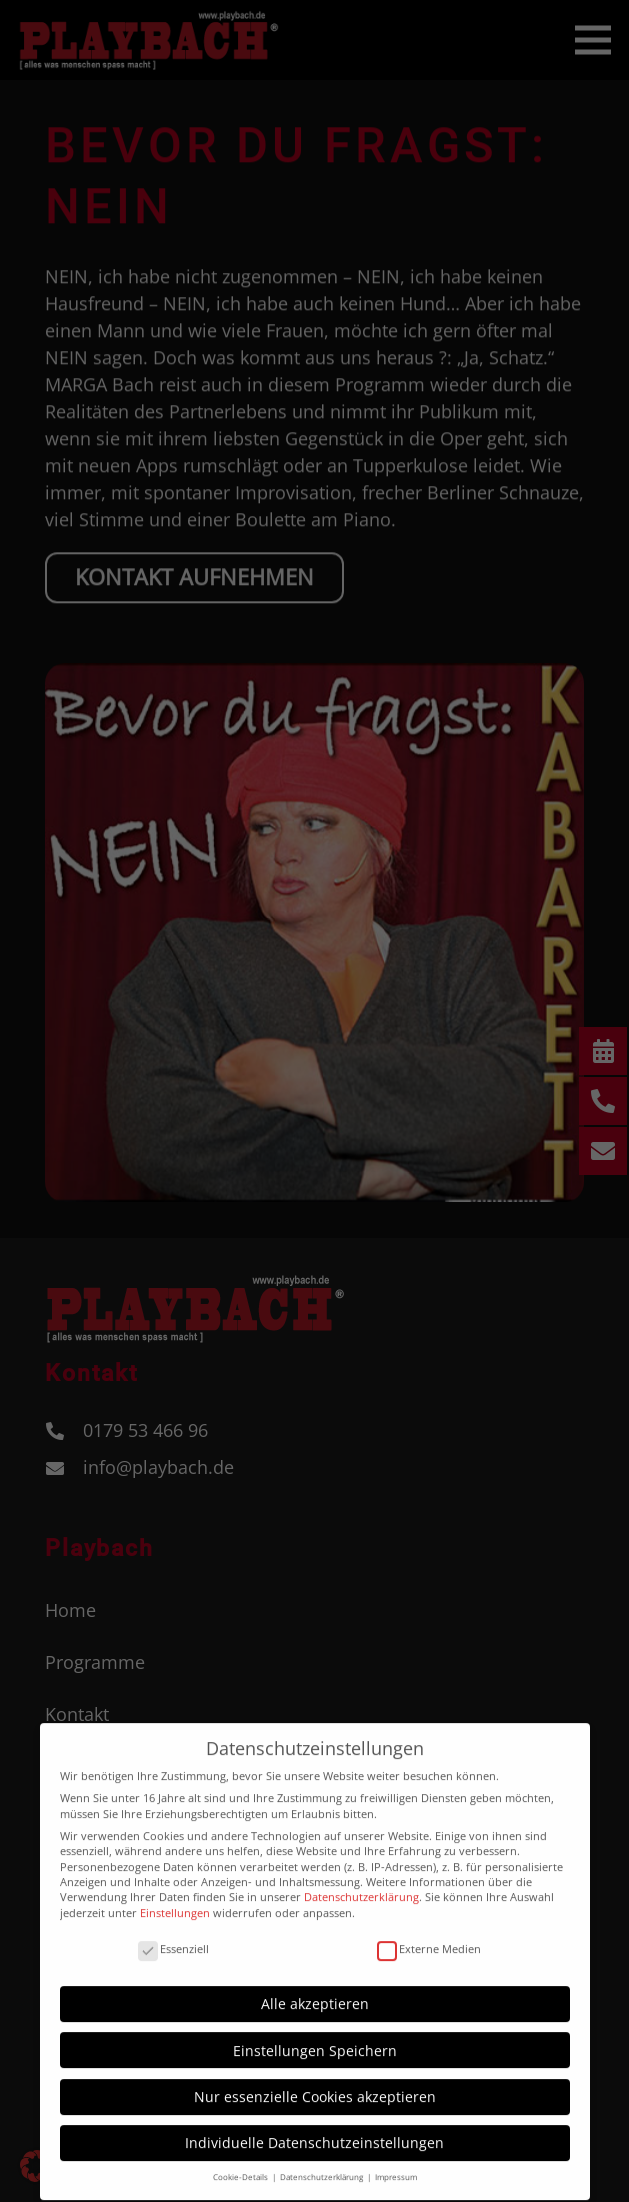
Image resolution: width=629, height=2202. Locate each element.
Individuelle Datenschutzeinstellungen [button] (314, 2131)
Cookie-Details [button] (241, 2165)
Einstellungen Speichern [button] (315, 2038)
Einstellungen (175, 1900)
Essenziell (173, 1936)
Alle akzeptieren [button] (315, 1992)
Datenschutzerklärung (361, 1885)
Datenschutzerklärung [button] (322, 2165)
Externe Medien (429, 1936)
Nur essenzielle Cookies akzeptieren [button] (315, 2084)
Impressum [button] (396, 2165)
